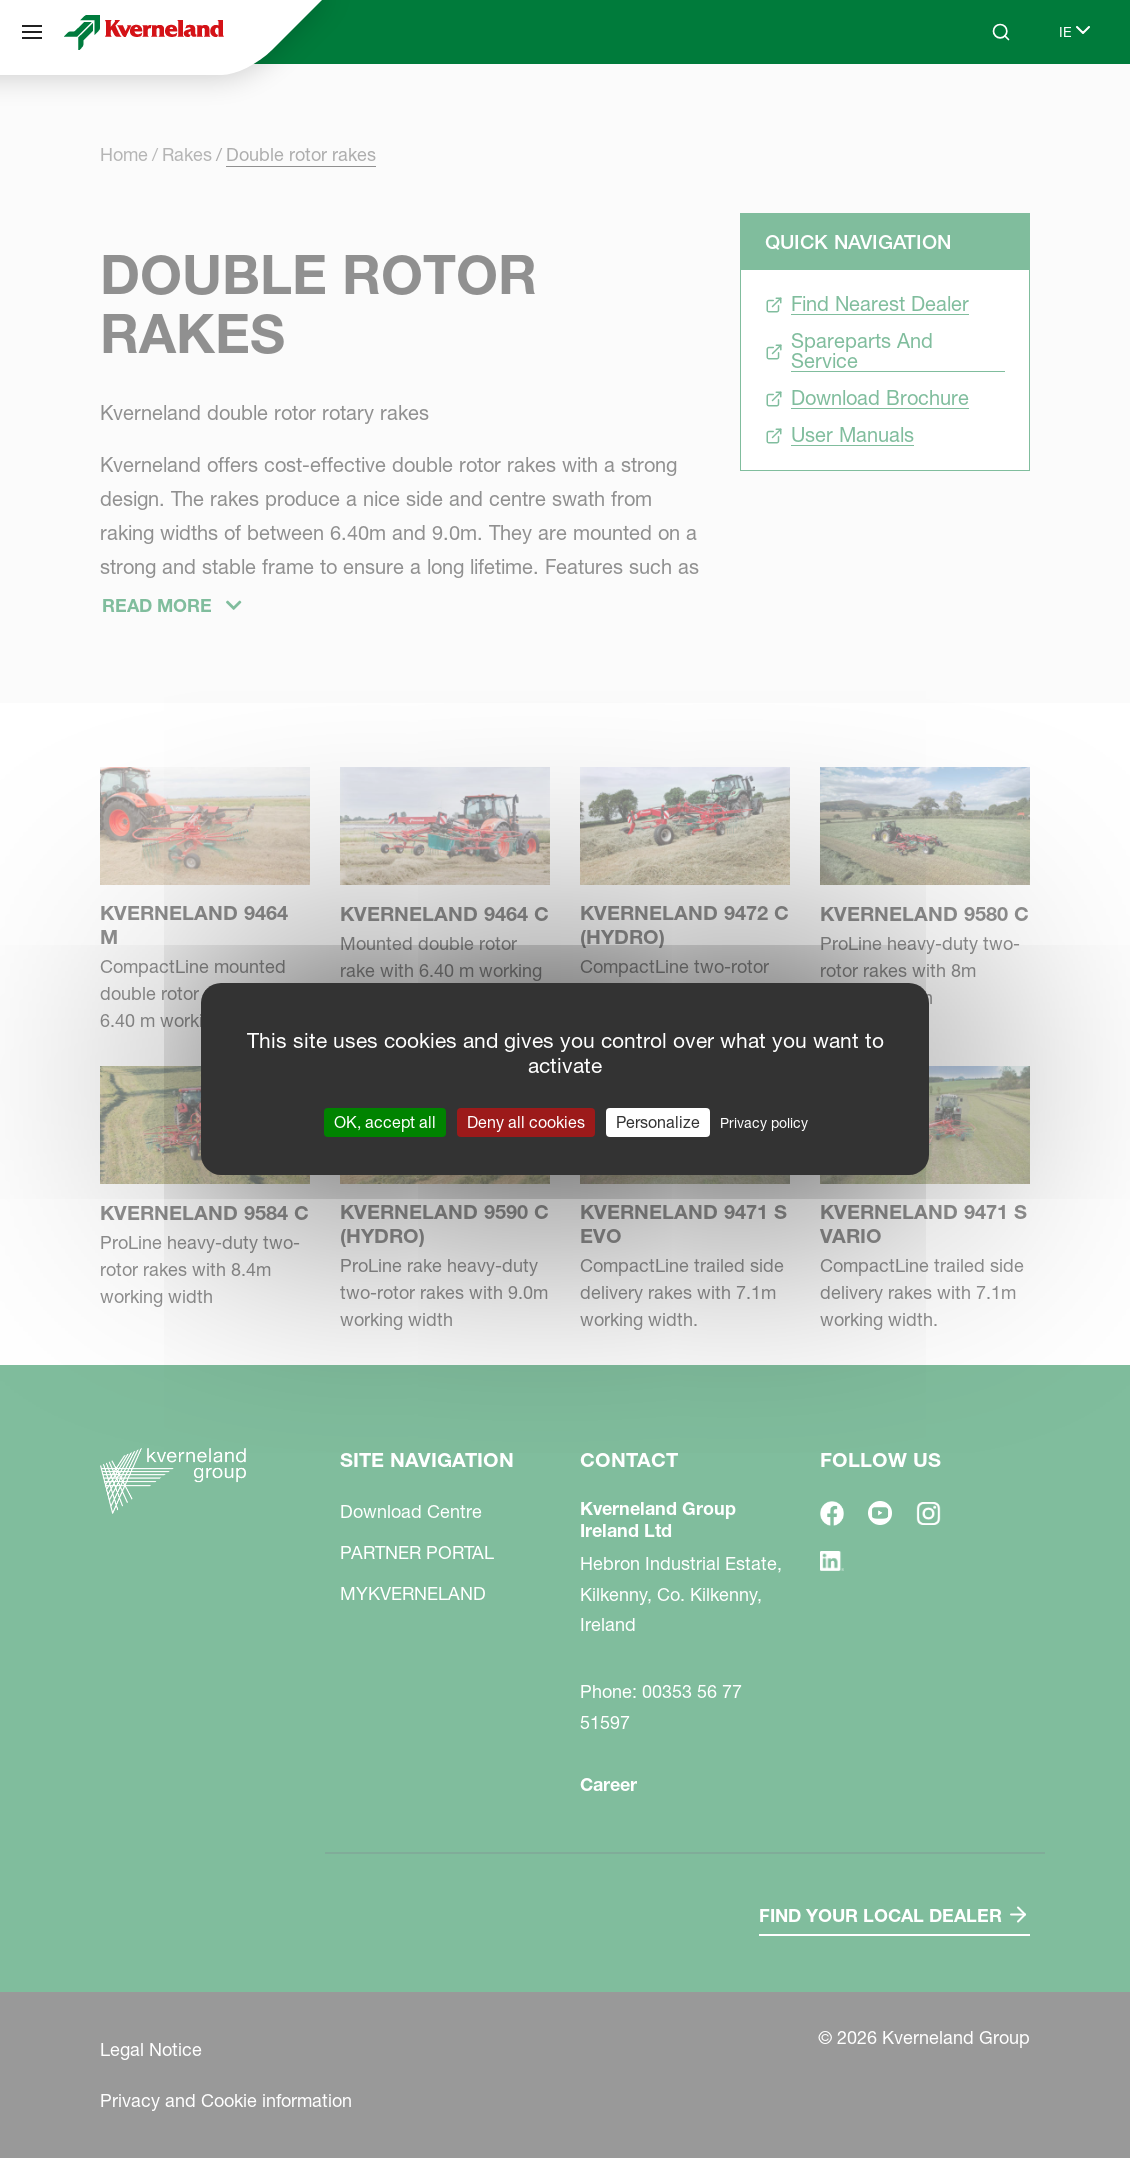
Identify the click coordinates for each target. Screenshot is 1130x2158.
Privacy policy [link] (764, 1123)
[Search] (1001, 32)
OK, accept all (385, 1122)
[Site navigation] (32, 32)
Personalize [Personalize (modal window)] (658, 1122)
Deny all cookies (526, 1122)
